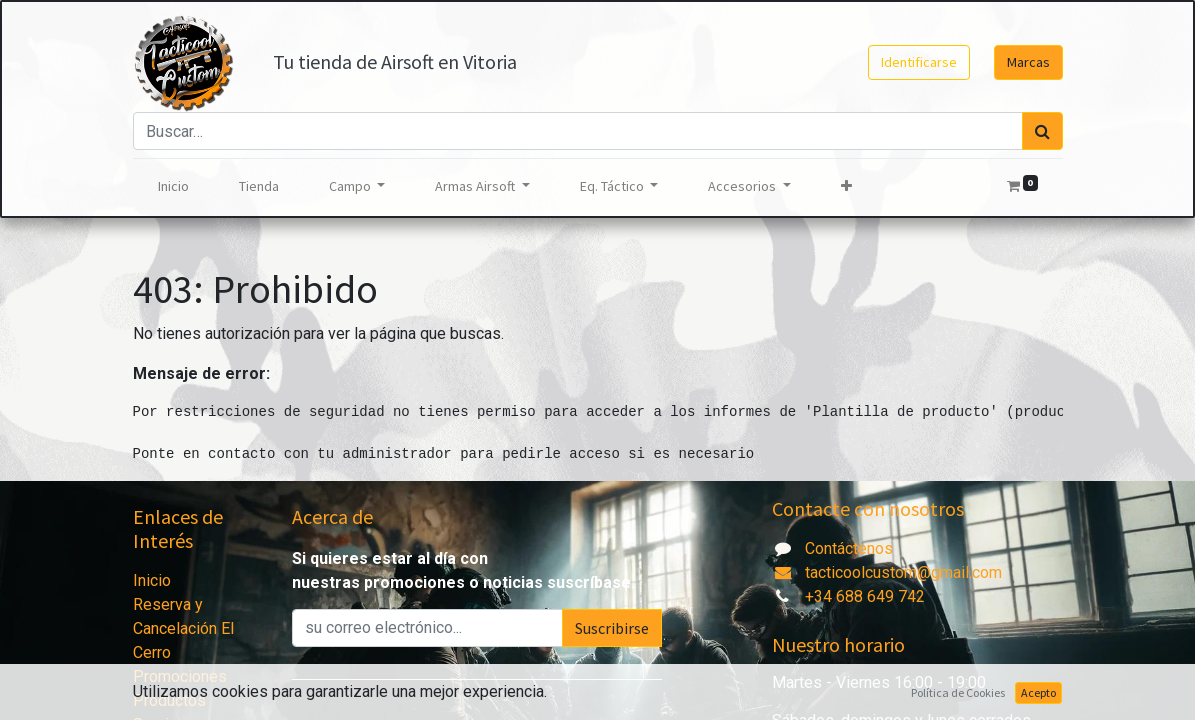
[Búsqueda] (1042, 131)
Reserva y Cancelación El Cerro (183, 628)
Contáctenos (849, 548)
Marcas (1028, 62)
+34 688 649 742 (865, 596)
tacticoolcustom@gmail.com (887, 572)
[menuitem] (173, 186)
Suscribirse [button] (612, 628)
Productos (169, 700)
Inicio (152, 580)
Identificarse (919, 62)
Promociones (180, 676)
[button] (846, 186)
